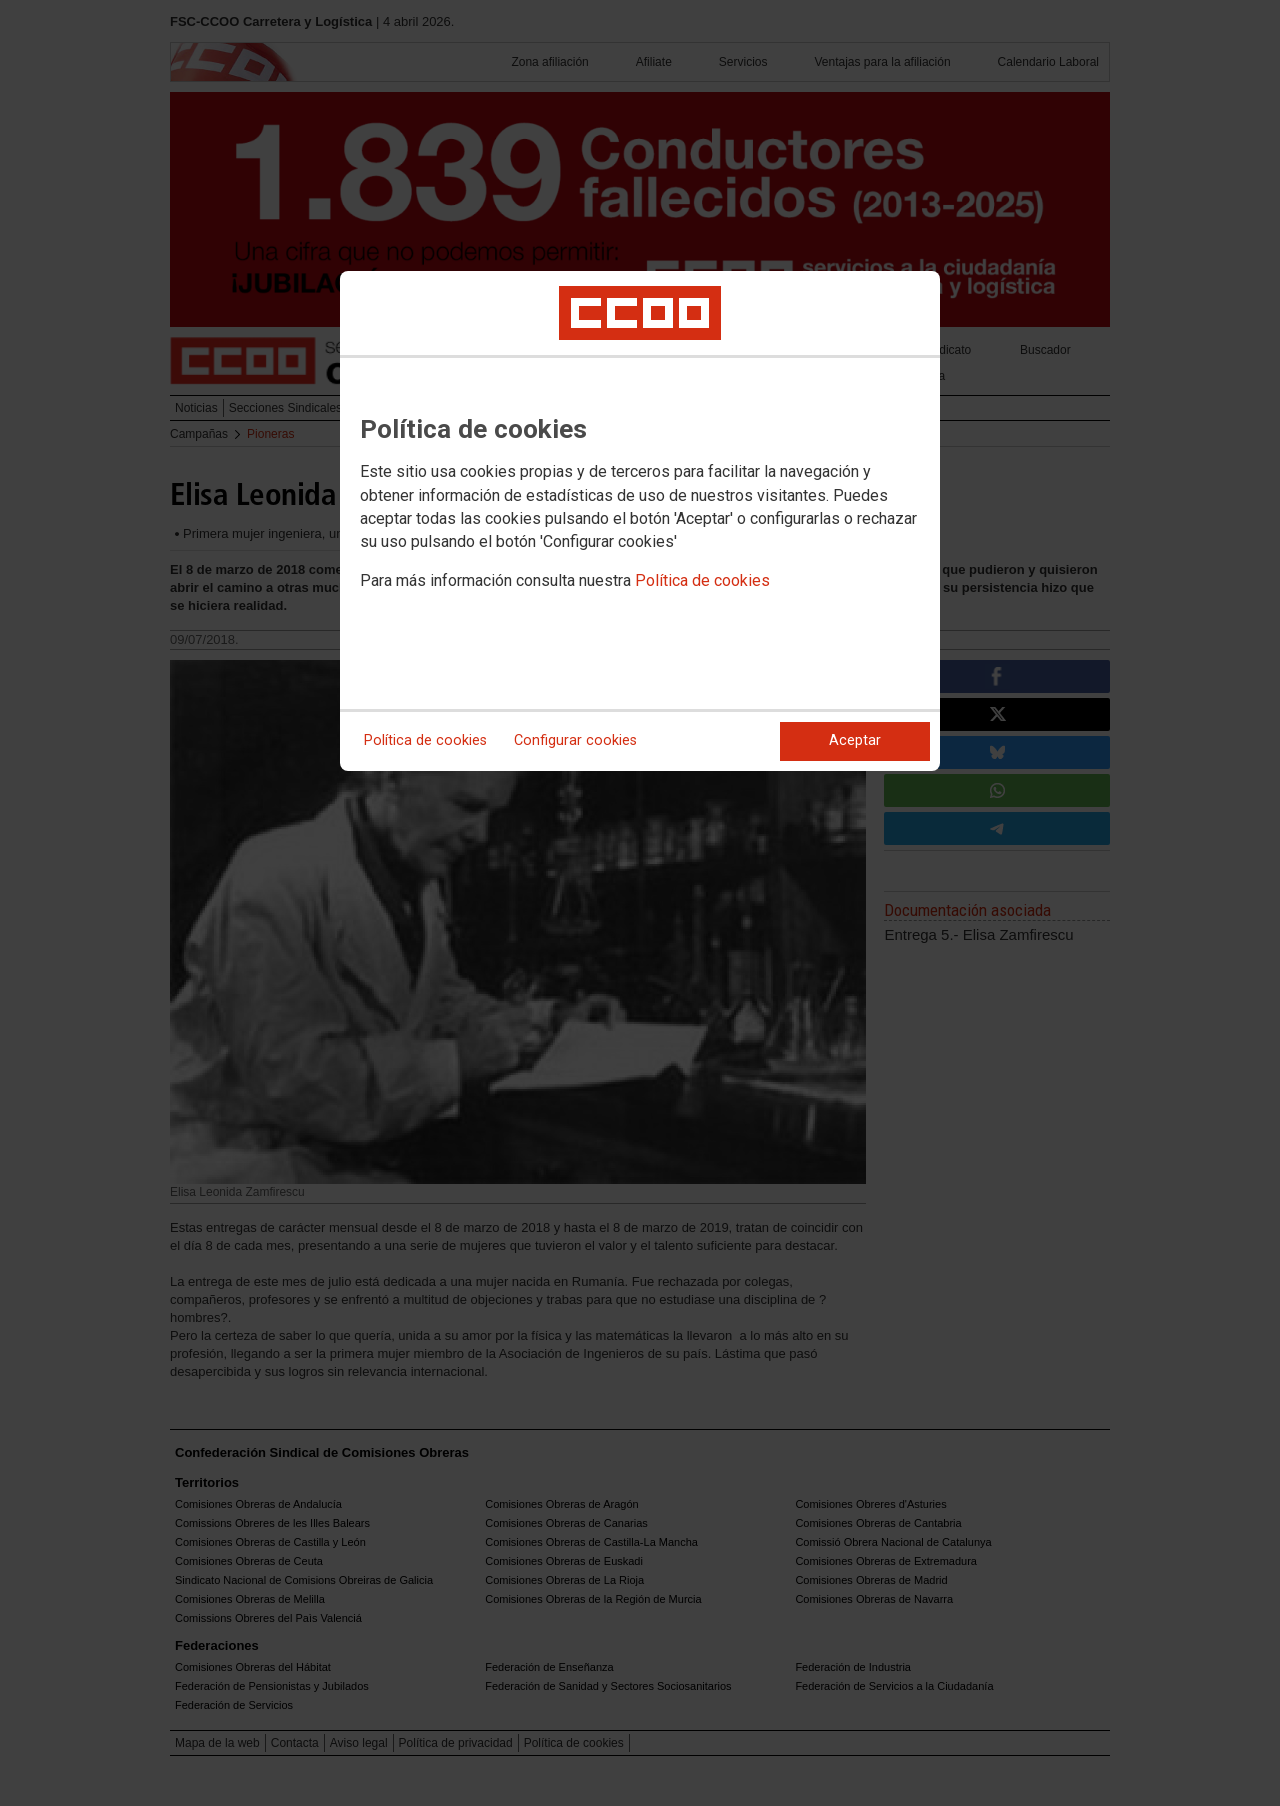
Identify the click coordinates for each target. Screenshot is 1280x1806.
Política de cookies (702, 580)
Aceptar (855, 740)
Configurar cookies (575, 740)
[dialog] (640, 521)
